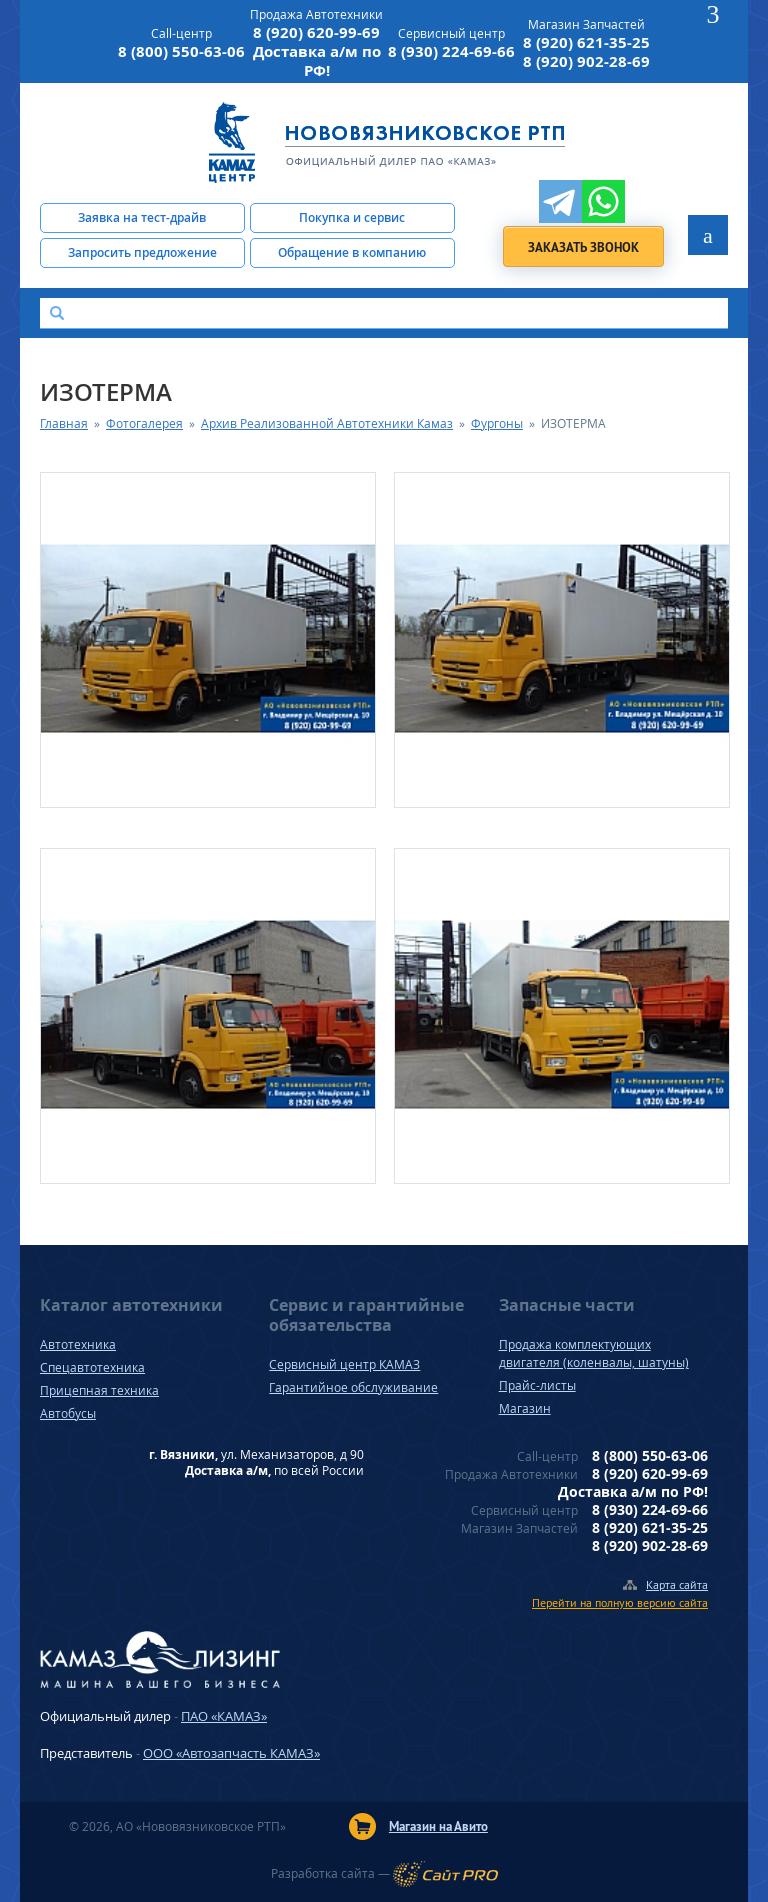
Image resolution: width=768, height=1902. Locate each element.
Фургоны (497, 423)
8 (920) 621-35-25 (586, 42)
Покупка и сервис (352, 217)
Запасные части (567, 1305)
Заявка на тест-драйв (142, 217)
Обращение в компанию (352, 252)
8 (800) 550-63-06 (181, 51)
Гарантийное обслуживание (353, 1387)
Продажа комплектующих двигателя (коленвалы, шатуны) (594, 1353)
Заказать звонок (583, 247)
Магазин (525, 1408)
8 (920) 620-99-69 (316, 32)
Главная (64, 423)
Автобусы (68, 1413)
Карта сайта (677, 1584)
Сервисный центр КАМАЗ (344, 1364)
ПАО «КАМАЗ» (224, 1716)
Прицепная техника (99, 1390)
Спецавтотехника (92, 1367)
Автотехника (78, 1344)
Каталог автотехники (131, 1305)
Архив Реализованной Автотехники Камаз (327, 423)
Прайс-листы (537, 1385)
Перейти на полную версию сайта (620, 1602)
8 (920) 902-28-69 (586, 61)
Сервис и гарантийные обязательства (366, 1315)
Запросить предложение (142, 252)
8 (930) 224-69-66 (451, 51)
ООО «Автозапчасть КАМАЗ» (231, 1753)
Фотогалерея (144, 423)
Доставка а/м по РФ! (317, 61)
